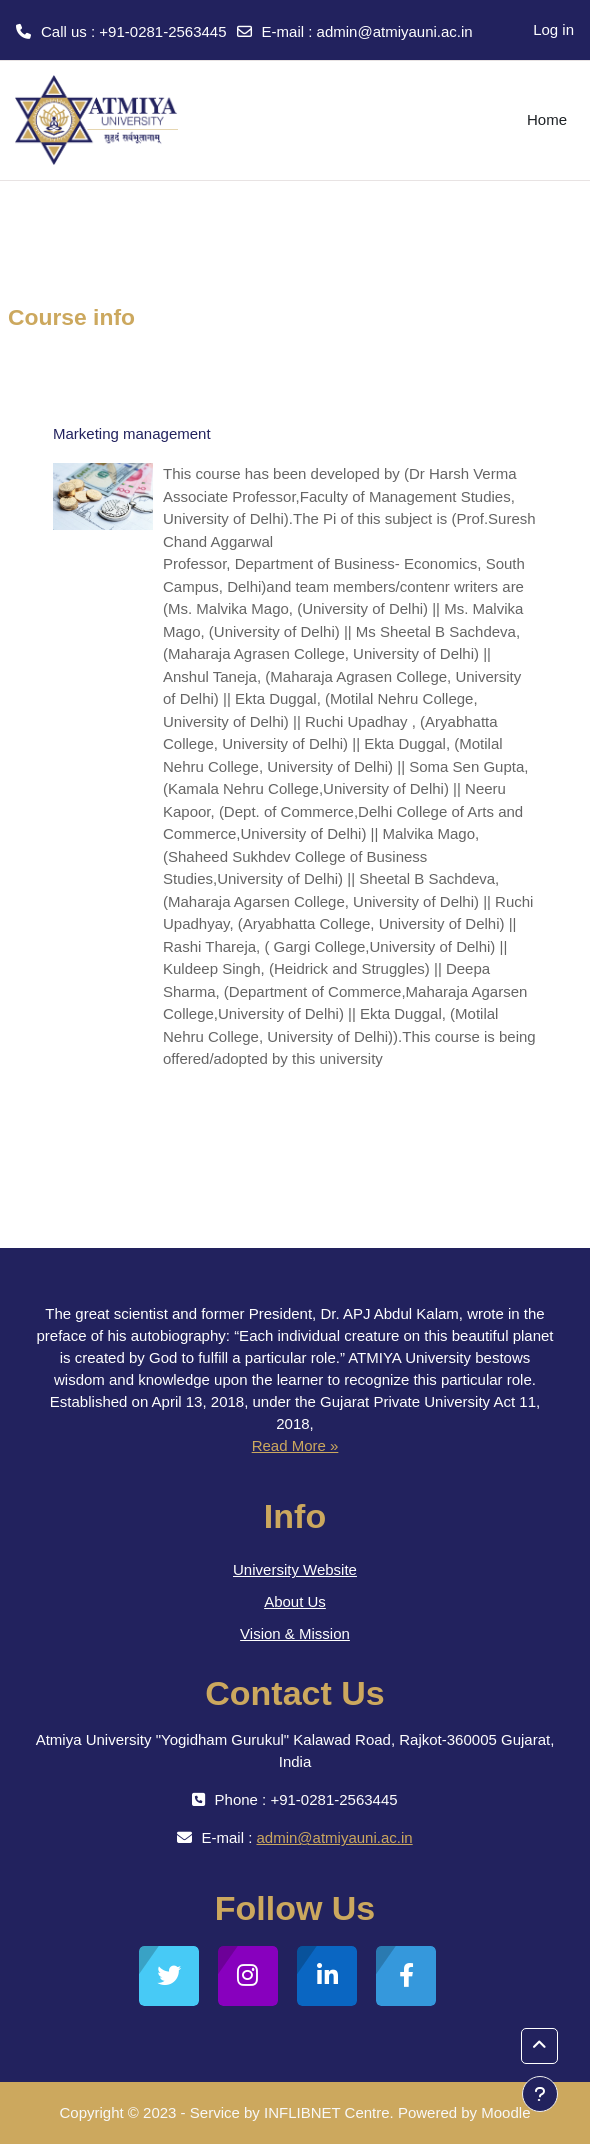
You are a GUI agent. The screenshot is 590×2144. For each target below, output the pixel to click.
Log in (553, 29)
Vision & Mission (295, 1633)
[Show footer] (540, 2094)
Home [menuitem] (547, 119)
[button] (539, 2046)
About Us (295, 1601)
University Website (295, 1569)
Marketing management (132, 433)
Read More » (295, 1445)
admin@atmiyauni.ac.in (395, 31)
